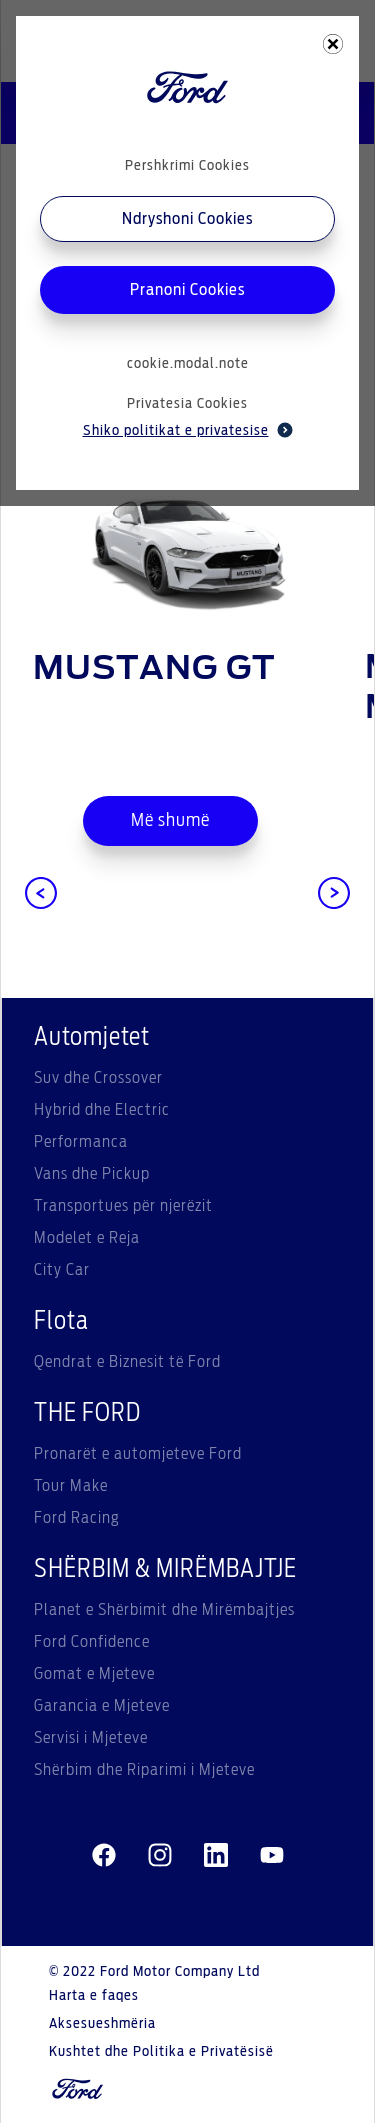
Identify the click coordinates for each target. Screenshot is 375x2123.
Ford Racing (77, 1518)
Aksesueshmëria (102, 2024)
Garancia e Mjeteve (102, 1706)
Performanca (81, 1142)
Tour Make (71, 1486)
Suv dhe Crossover (98, 1078)
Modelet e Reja (87, 1238)
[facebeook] (104, 1856)
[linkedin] (216, 1856)
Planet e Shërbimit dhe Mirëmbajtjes (164, 1610)
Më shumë (170, 821)
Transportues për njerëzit (123, 1206)
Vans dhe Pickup (92, 1174)
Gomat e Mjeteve (94, 1674)
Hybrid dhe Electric (102, 1110)
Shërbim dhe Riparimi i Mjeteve (144, 1770)
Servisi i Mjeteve (91, 1738)
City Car (62, 1270)
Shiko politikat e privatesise (188, 430)
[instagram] (160, 1856)
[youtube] (272, 1856)
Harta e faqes (94, 1996)
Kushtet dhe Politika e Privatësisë (161, 2052)
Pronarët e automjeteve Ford (138, 1454)
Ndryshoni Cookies (187, 219)
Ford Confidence (92, 1642)
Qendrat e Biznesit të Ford (127, 1362)
